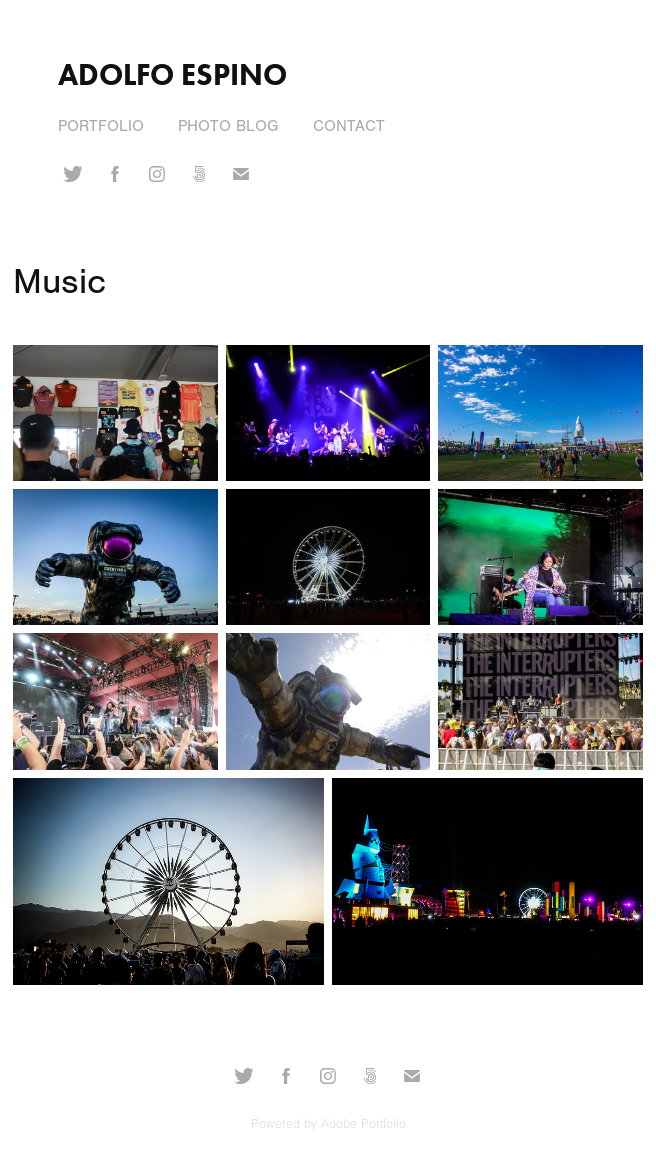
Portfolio (101, 126)
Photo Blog (228, 126)
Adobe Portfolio (363, 1124)
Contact (349, 126)
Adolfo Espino (172, 74)
